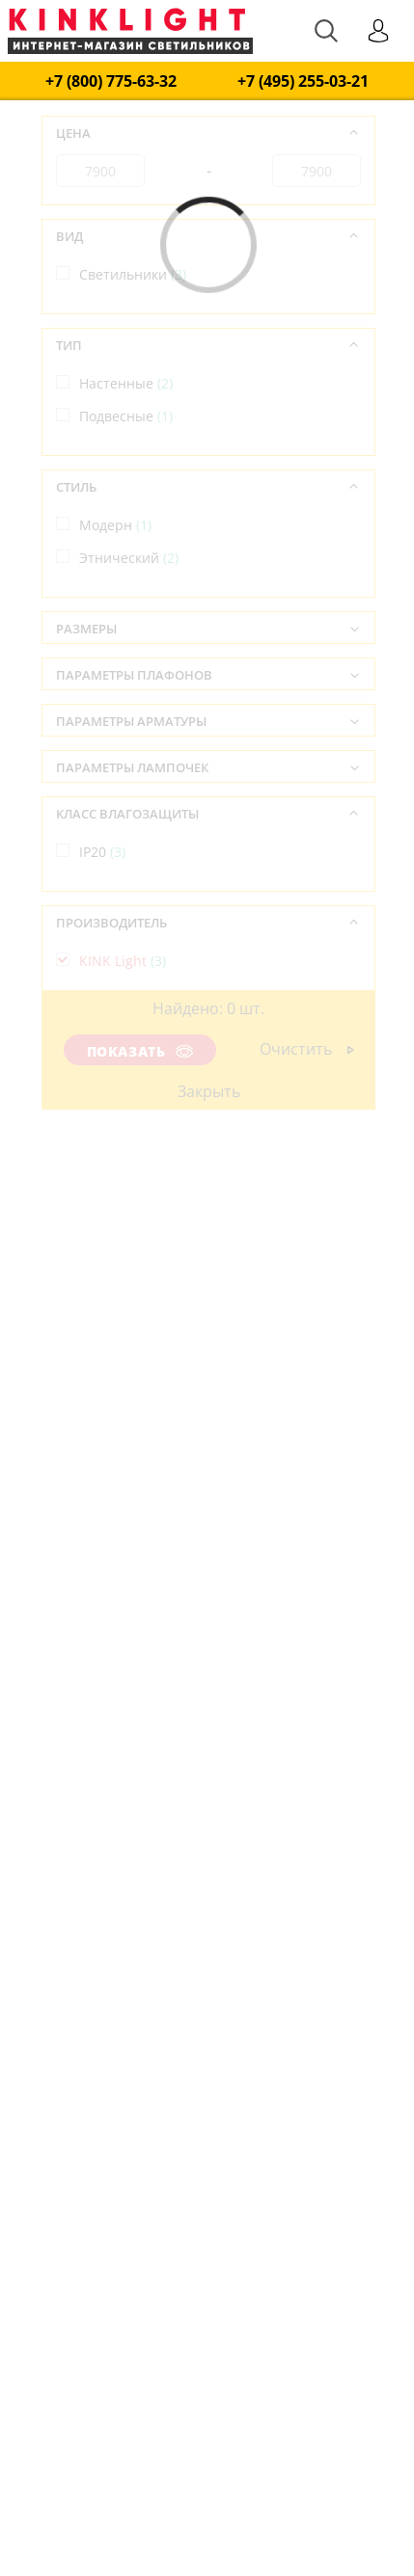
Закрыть (209, 1091)
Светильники (132, 274)
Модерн (115, 525)
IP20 (102, 852)
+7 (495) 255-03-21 (303, 81)
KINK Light (122, 961)
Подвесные (126, 416)
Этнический (129, 558)
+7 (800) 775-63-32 (111, 81)
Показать (140, 1051)
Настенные (126, 383)
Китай (109, 1069)
